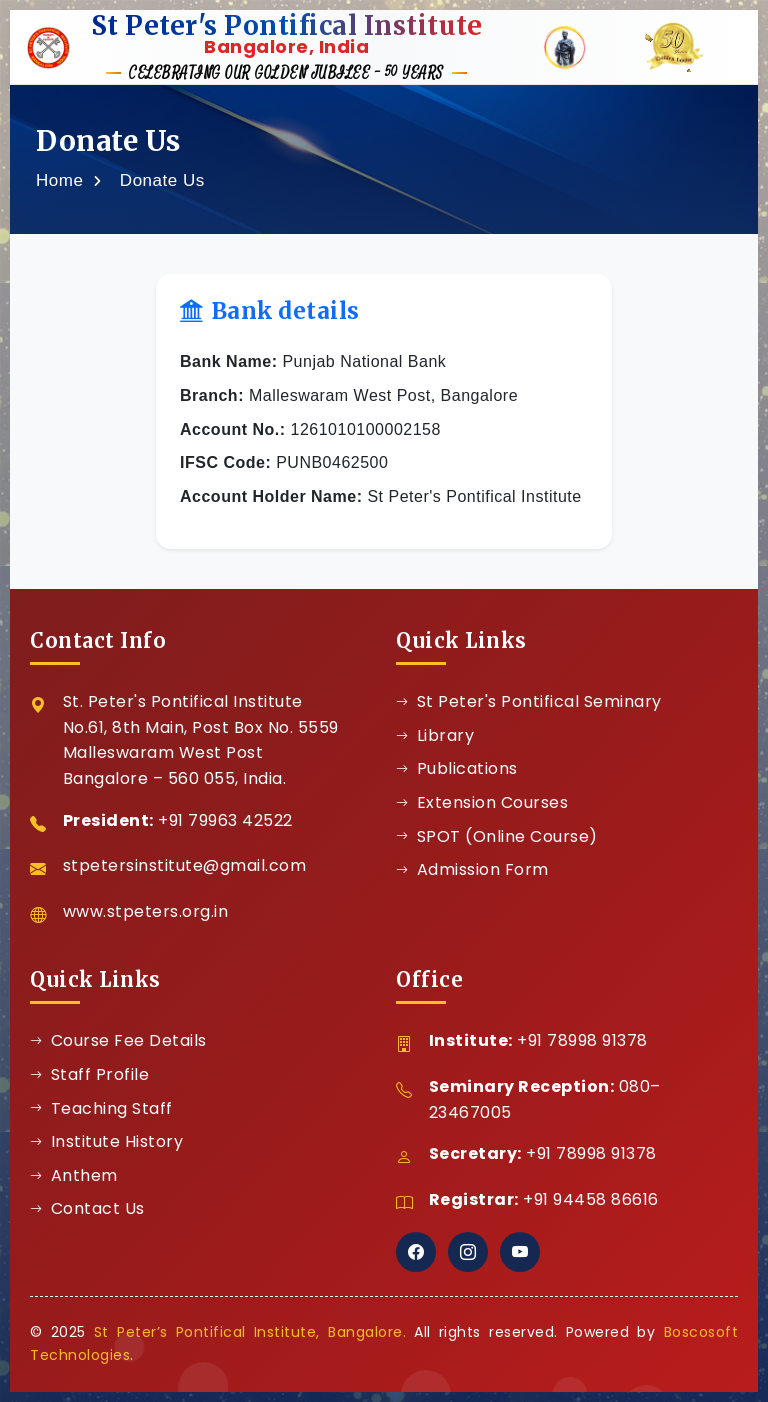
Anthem (74, 1175)
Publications (457, 768)
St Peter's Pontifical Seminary (529, 701)
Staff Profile (89, 1074)
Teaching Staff (101, 1108)
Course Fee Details (118, 1040)
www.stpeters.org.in (146, 911)
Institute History (106, 1141)
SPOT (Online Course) (497, 836)
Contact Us (87, 1208)
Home (59, 180)
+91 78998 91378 (582, 1040)
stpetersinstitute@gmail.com (185, 865)
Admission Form (472, 869)
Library (435, 735)
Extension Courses (482, 802)
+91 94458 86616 (591, 1199)
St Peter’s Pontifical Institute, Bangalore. (250, 1332)
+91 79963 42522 (225, 820)
